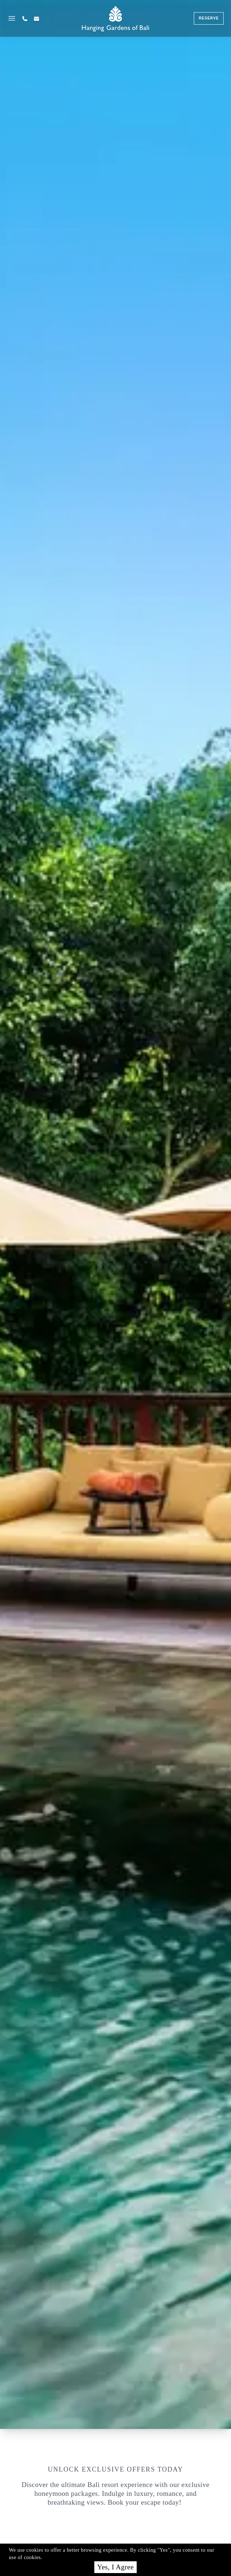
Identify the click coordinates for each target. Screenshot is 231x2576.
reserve (209, 18)
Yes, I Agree (115, 2567)
